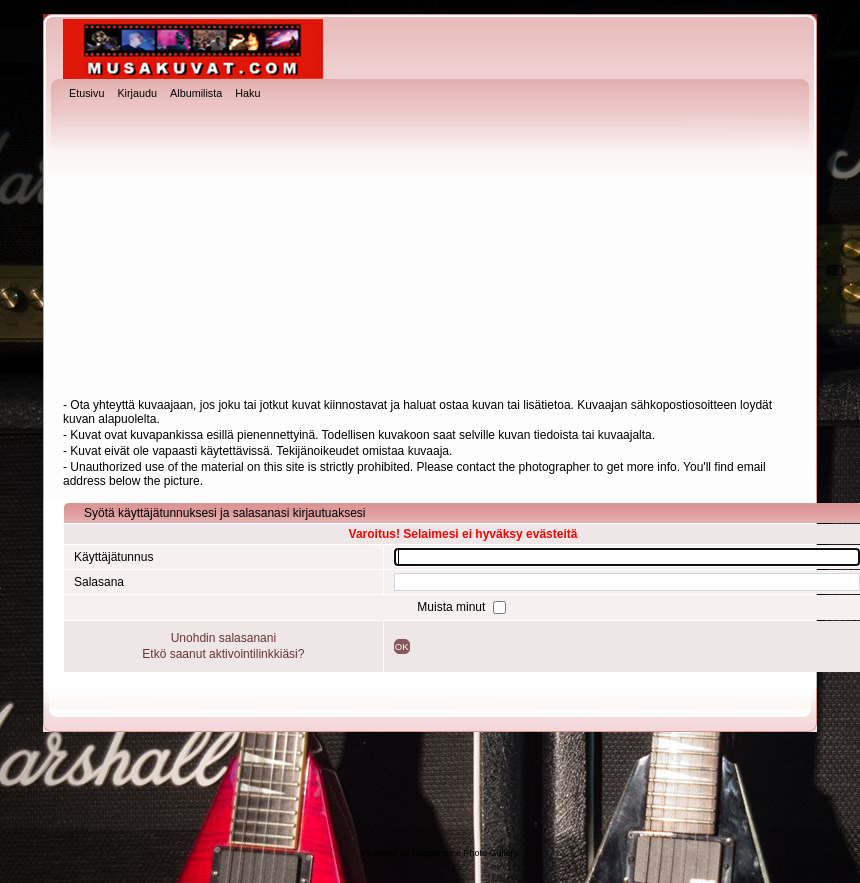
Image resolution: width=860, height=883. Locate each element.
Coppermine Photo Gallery (465, 853)
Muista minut (452, 607)
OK (402, 646)
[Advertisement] (430, 251)
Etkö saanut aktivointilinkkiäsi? (223, 654)
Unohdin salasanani (223, 638)
